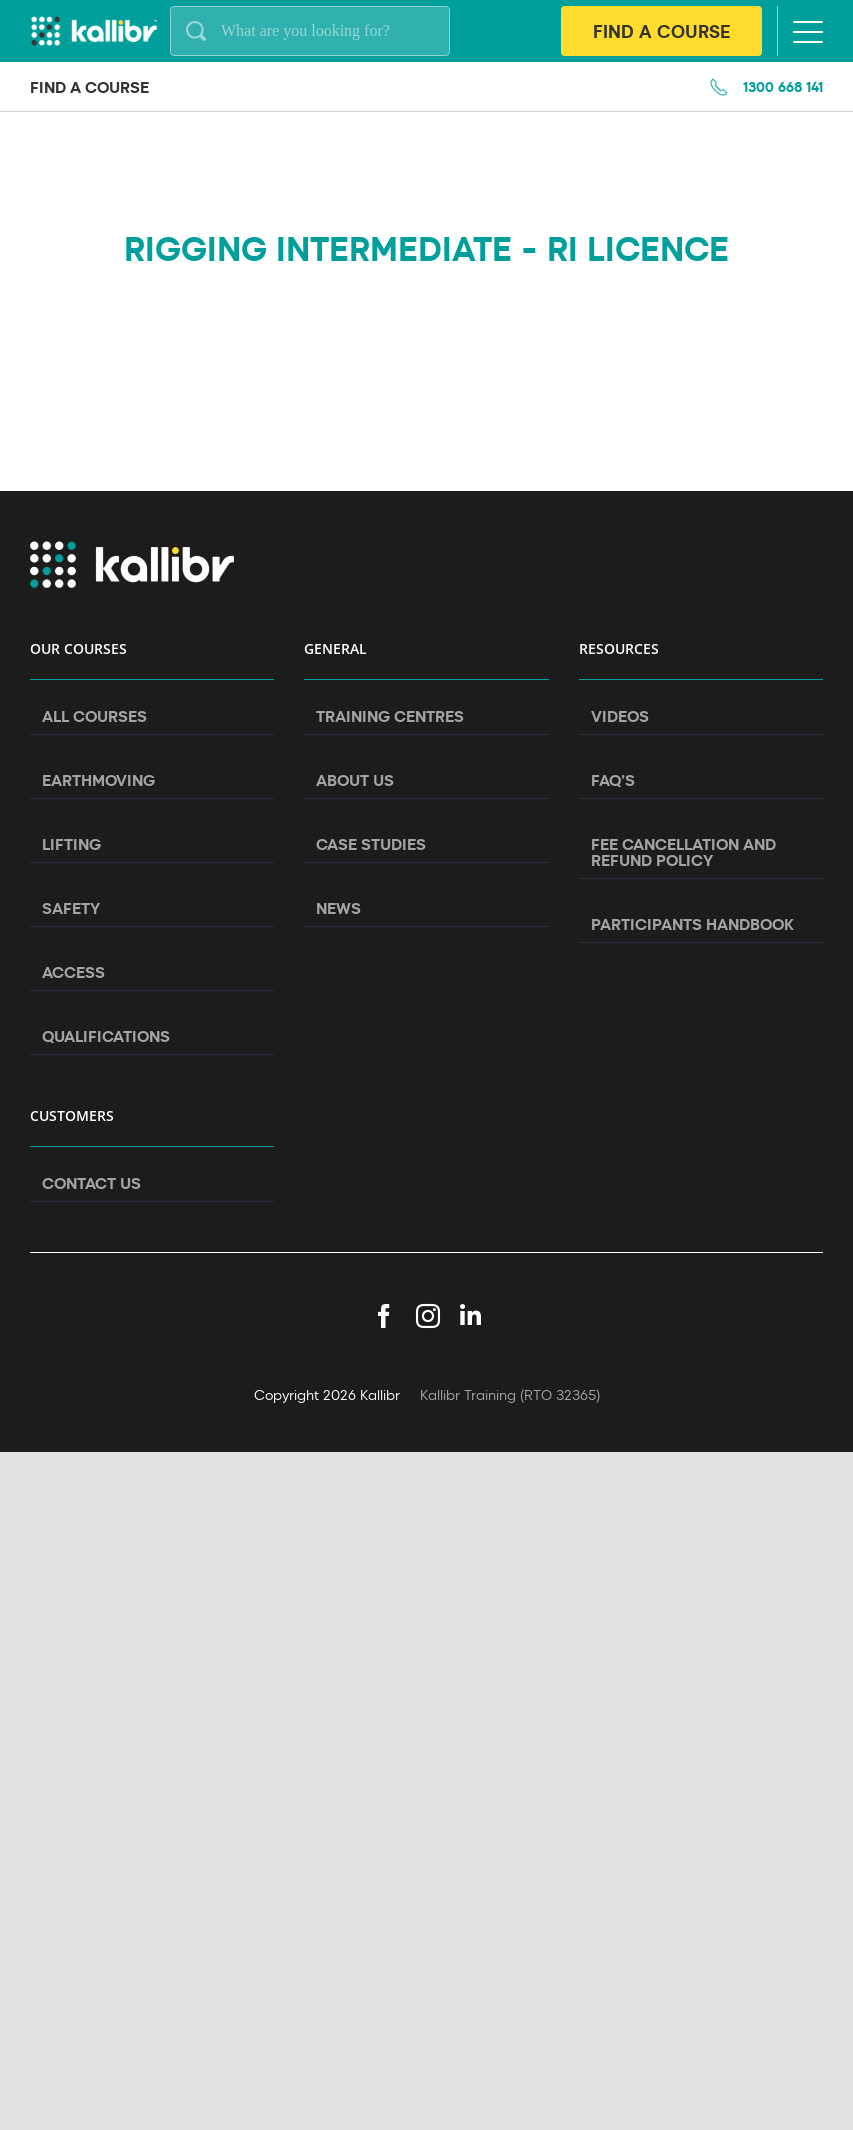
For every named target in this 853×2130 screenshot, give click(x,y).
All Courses (94, 716)
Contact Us (91, 1183)
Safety (71, 908)
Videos (620, 716)
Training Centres (390, 716)
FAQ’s (613, 780)
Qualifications (106, 1036)
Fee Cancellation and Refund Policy (683, 852)
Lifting (71, 844)
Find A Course (661, 31)
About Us (355, 780)
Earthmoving (98, 780)
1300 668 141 (783, 86)
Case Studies (371, 844)
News (338, 908)
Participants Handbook (692, 924)
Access (73, 972)
